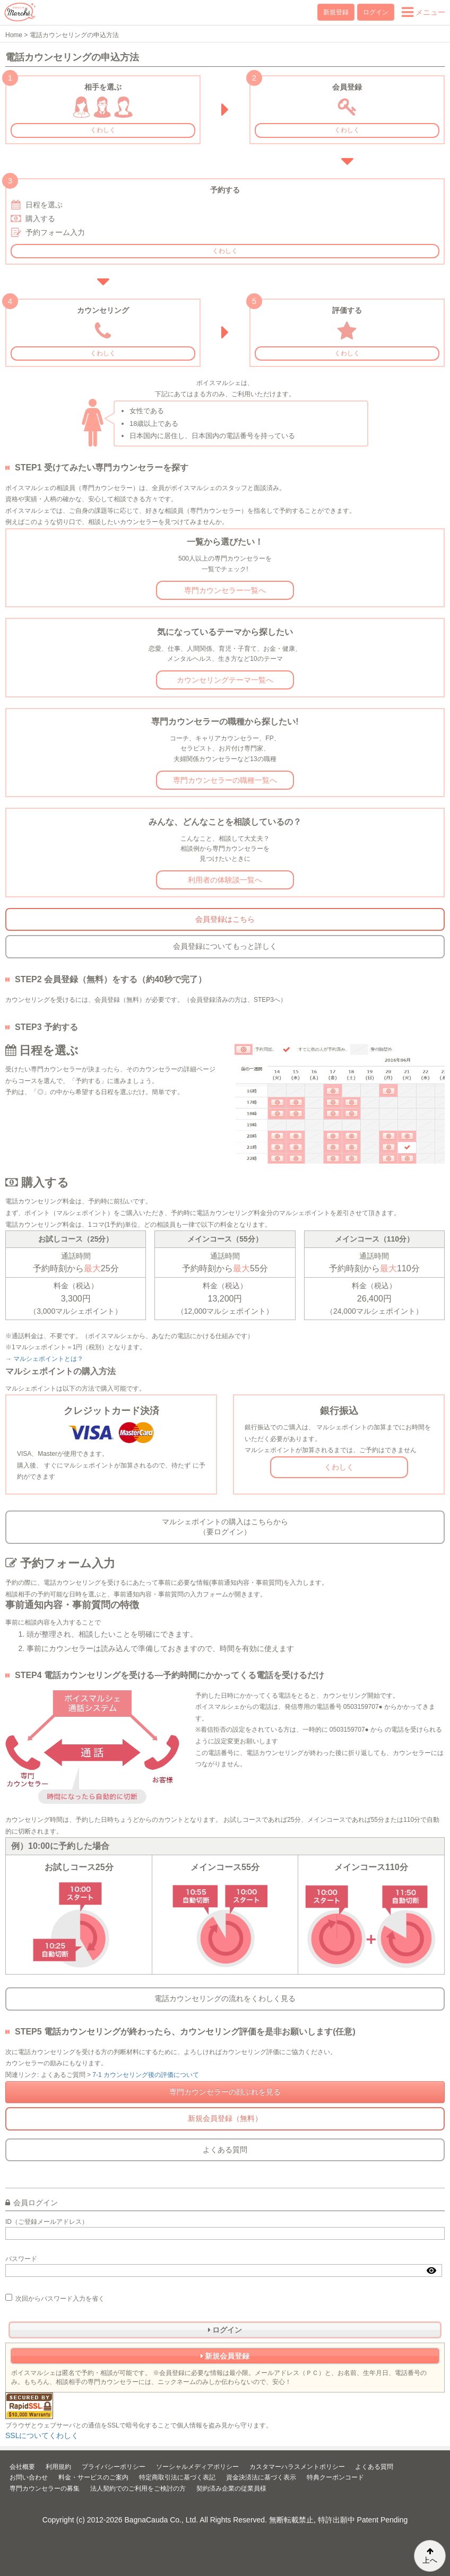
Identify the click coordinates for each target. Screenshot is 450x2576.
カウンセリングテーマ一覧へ (225, 680)
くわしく (103, 130)
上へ (430, 2555)
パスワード (21, 2259)
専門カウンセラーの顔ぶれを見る (225, 2092)
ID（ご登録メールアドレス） (46, 2222)
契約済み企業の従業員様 (231, 2488)
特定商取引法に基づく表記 (177, 2477)
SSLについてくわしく (42, 2435)
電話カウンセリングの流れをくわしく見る (225, 1998)
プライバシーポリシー (113, 2466)
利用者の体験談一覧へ (225, 880)
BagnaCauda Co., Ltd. (161, 2520)
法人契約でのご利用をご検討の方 (138, 2488)
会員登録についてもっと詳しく (225, 946)
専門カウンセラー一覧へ (225, 590)
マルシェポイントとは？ (48, 1359)
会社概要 (22, 2466)
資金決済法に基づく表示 (261, 2477)
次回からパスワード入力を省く (55, 2298)
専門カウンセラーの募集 (45, 2488)
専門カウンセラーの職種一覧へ (225, 780)
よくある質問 (225, 2149)
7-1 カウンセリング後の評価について (145, 2075)
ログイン (375, 12)
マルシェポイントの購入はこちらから (225, 1527)
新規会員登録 (225, 2356)
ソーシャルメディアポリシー (197, 2466)
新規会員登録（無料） (225, 2118)
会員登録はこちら (225, 919)
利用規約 (58, 2466)
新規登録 (336, 12)
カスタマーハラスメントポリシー (297, 2466)
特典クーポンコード (335, 2477)
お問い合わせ (29, 2477)
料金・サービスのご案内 (93, 2477)
